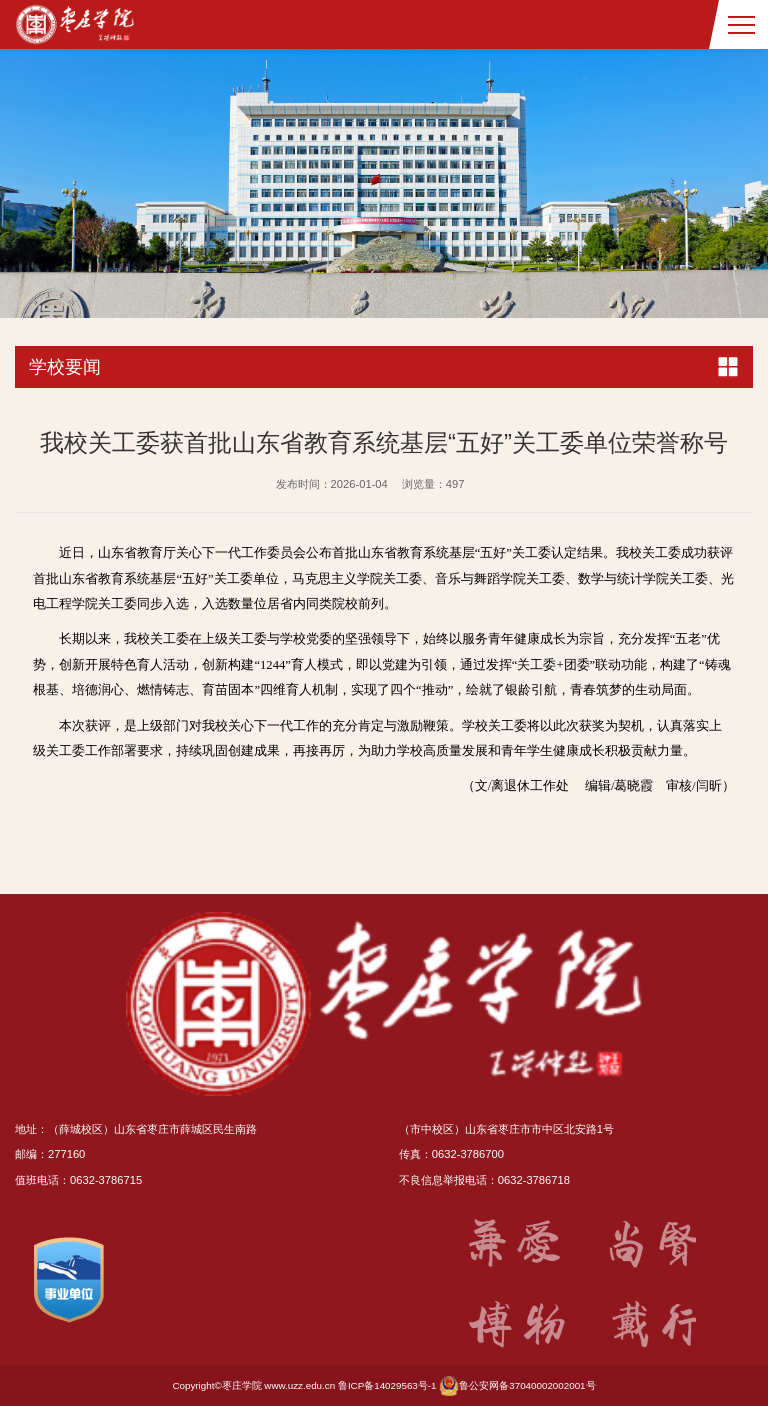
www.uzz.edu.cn (299, 1385)
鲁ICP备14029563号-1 (387, 1385)
